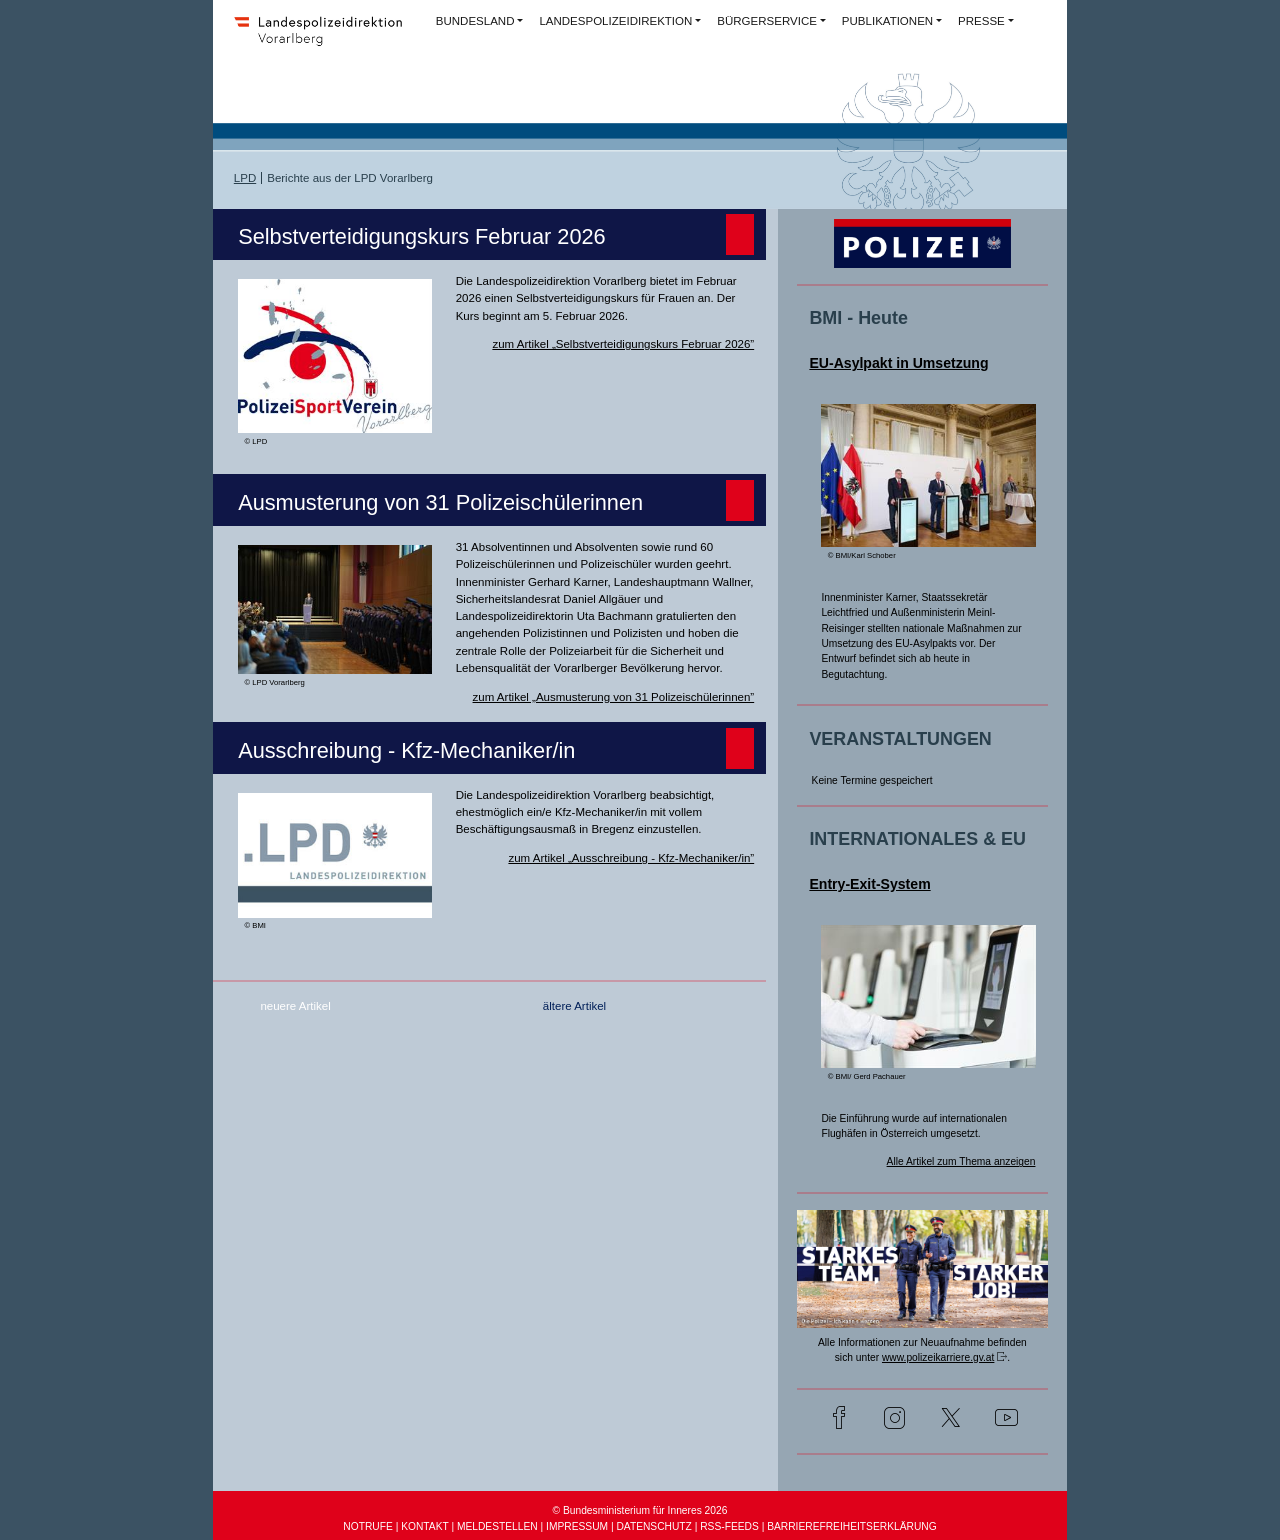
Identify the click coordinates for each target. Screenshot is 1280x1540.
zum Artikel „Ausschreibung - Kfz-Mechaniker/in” (631, 858)
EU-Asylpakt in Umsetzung (898, 363)
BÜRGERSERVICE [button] (767, 21)
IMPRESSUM (577, 1526)
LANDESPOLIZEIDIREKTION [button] (615, 21)
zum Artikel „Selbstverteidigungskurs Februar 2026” (623, 344)
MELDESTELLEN (497, 1526)
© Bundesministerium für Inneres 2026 (640, 1510)
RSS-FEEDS (729, 1526)
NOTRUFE (367, 1526)
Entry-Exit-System (869, 884)
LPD (245, 178)
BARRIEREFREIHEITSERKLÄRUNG (851, 1526)
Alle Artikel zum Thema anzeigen (961, 1161)
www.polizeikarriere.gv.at (938, 1357)
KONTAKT (424, 1526)
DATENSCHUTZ (653, 1526)
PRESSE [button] (981, 21)
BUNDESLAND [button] (475, 21)
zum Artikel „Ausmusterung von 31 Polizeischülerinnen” (614, 697)
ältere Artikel (574, 1006)
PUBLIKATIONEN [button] (887, 21)
